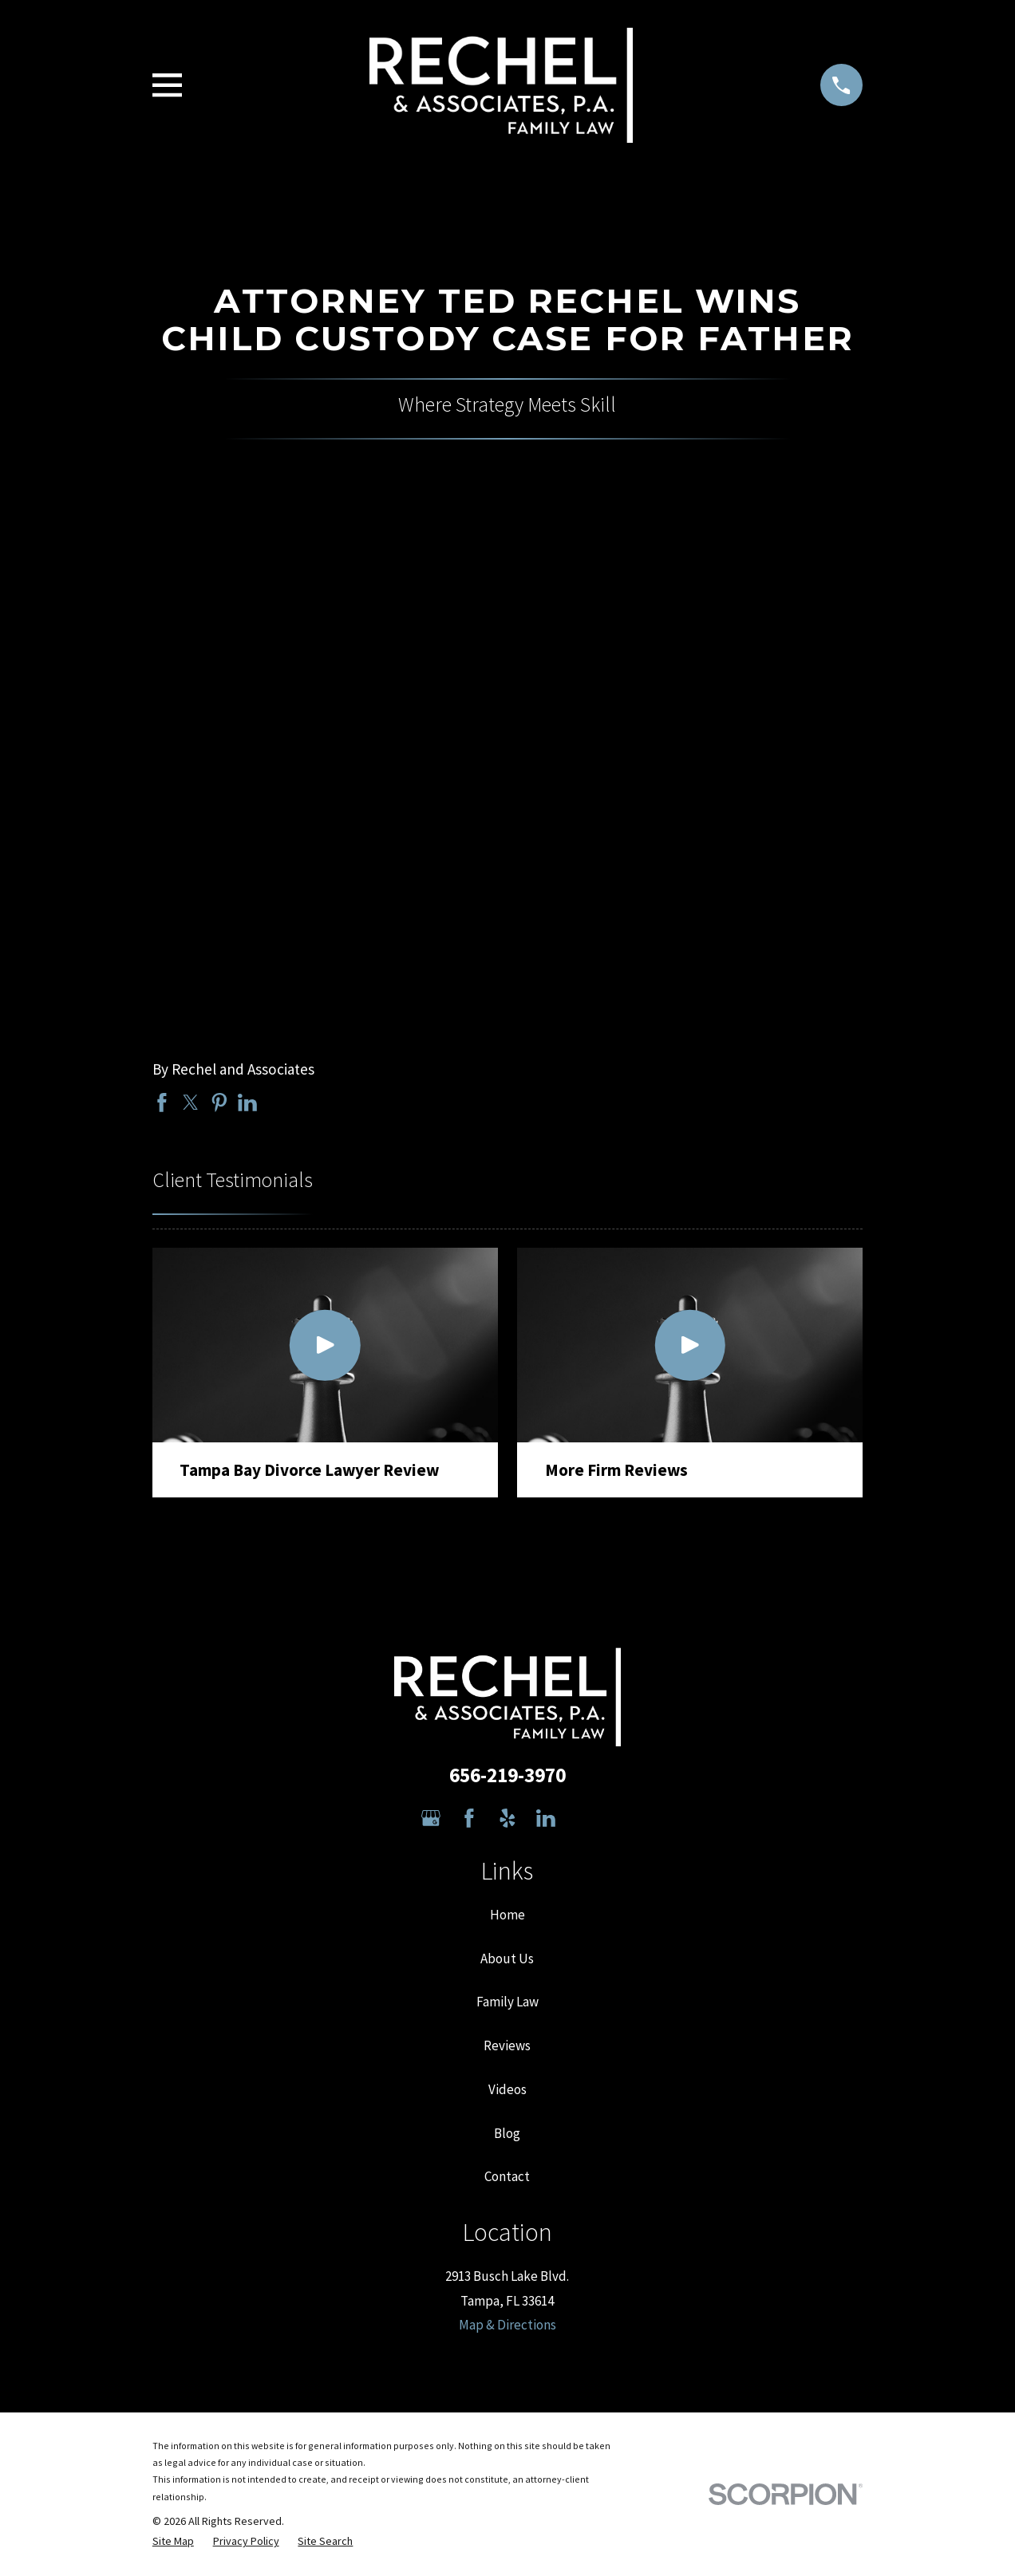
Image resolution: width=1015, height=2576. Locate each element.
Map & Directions (507, 2324)
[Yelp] (507, 1818)
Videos (507, 2089)
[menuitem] (173, 2541)
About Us (507, 1958)
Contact (507, 2176)
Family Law (507, 2001)
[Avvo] (584, 1818)
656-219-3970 (507, 1775)
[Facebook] (469, 1818)
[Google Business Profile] (430, 1818)
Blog (507, 2133)
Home (507, 1914)
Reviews (507, 2045)
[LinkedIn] (545, 1818)
